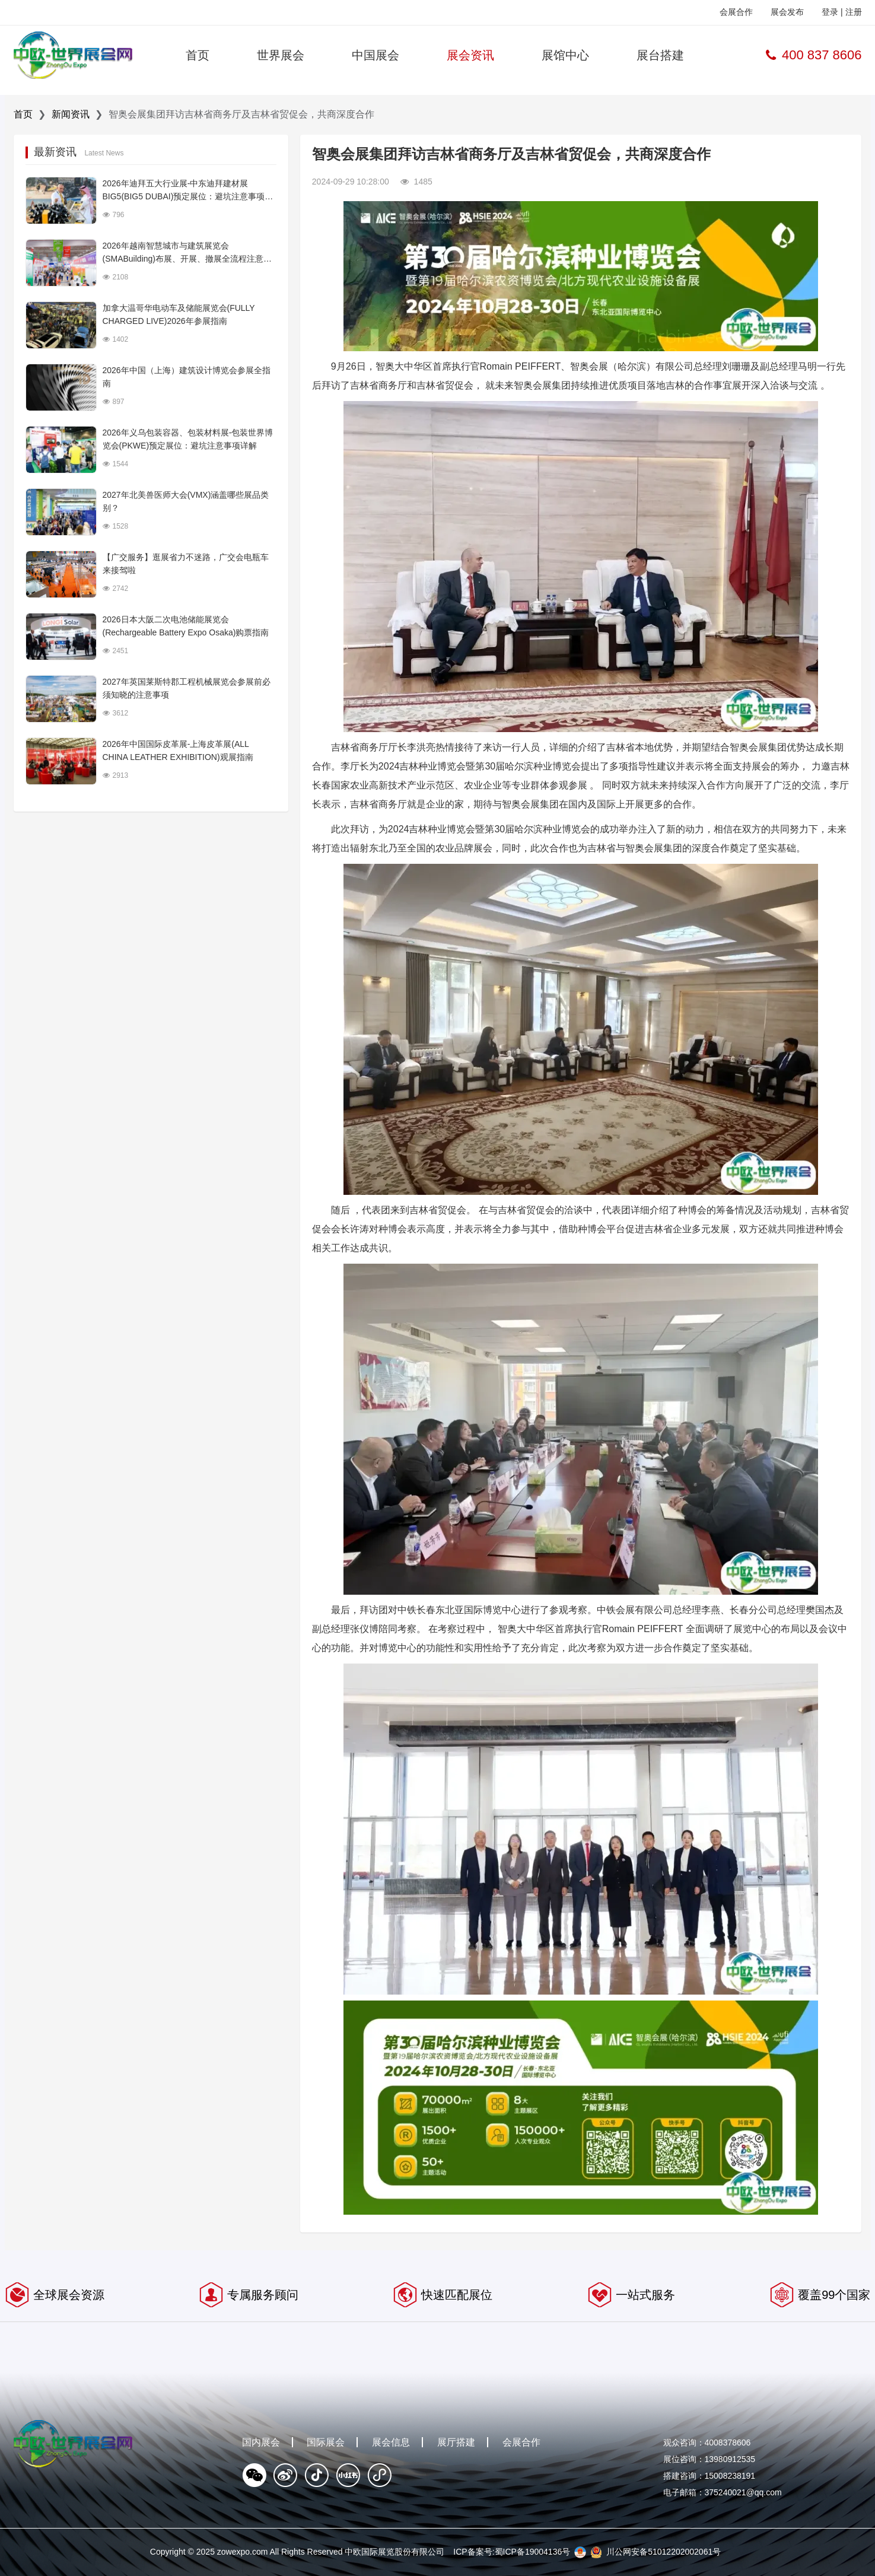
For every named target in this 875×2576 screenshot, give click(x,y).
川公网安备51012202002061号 (663, 2551)
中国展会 (375, 55)
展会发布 (787, 12)
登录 (830, 12)
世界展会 (280, 55)
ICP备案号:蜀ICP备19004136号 (511, 2551)
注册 (853, 12)
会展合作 (736, 12)
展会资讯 (470, 55)
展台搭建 (660, 55)
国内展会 (261, 2442)
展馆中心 (565, 55)
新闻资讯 (71, 114)
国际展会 (326, 2442)
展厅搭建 (456, 2442)
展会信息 (391, 2442)
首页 (197, 55)
